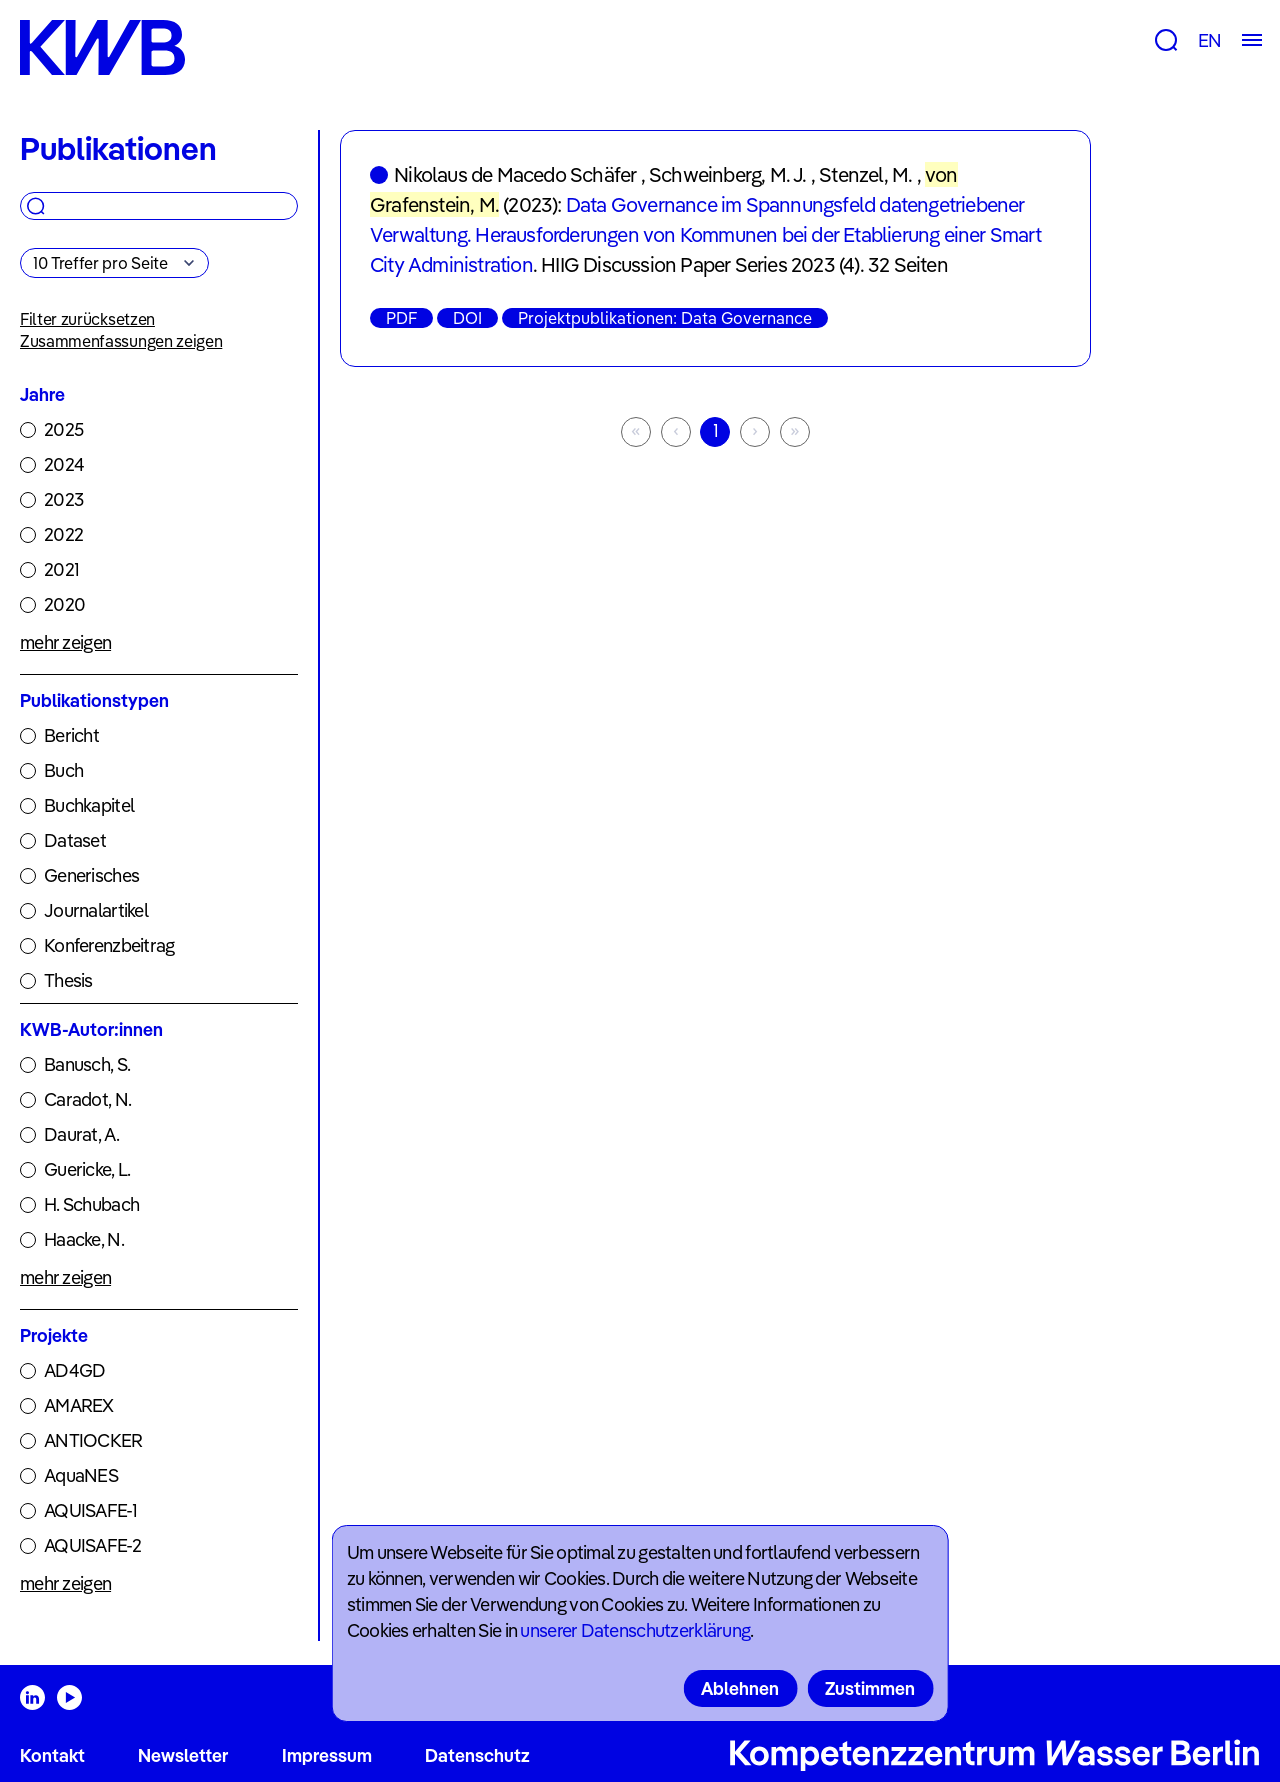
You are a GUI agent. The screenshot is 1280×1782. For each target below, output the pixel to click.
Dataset (75, 840)
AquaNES (81, 1475)
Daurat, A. (81, 1134)
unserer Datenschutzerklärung (635, 1630)
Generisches (91, 875)
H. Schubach (91, 1204)
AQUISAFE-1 (90, 1510)
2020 (64, 604)
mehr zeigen (65, 642)
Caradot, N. (87, 1099)
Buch (63, 770)
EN (1209, 40)
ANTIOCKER (93, 1440)
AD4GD (74, 1370)
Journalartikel (96, 910)
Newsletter (183, 1755)
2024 (64, 464)
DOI (467, 318)
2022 (63, 534)
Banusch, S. (87, 1064)
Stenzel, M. (865, 174)
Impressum (327, 1755)
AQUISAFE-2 (92, 1545)
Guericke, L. (87, 1169)
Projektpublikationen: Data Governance (665, 318)
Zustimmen (870, 1688)
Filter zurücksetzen (87, 319)
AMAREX (79, 1405)
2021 (61, 569)
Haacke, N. (84, 1239)
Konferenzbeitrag (109, 945)
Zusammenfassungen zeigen (121, 341)
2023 (63, 499)
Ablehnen (740, 1688)
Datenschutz (477, 1755)
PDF (401, 318)
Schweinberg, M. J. (728, 174)
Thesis (68, 980)
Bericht (71, 735)
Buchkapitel (89, 805)
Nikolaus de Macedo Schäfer (515, 174)
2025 (63, 429)
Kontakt (52, 1755)
